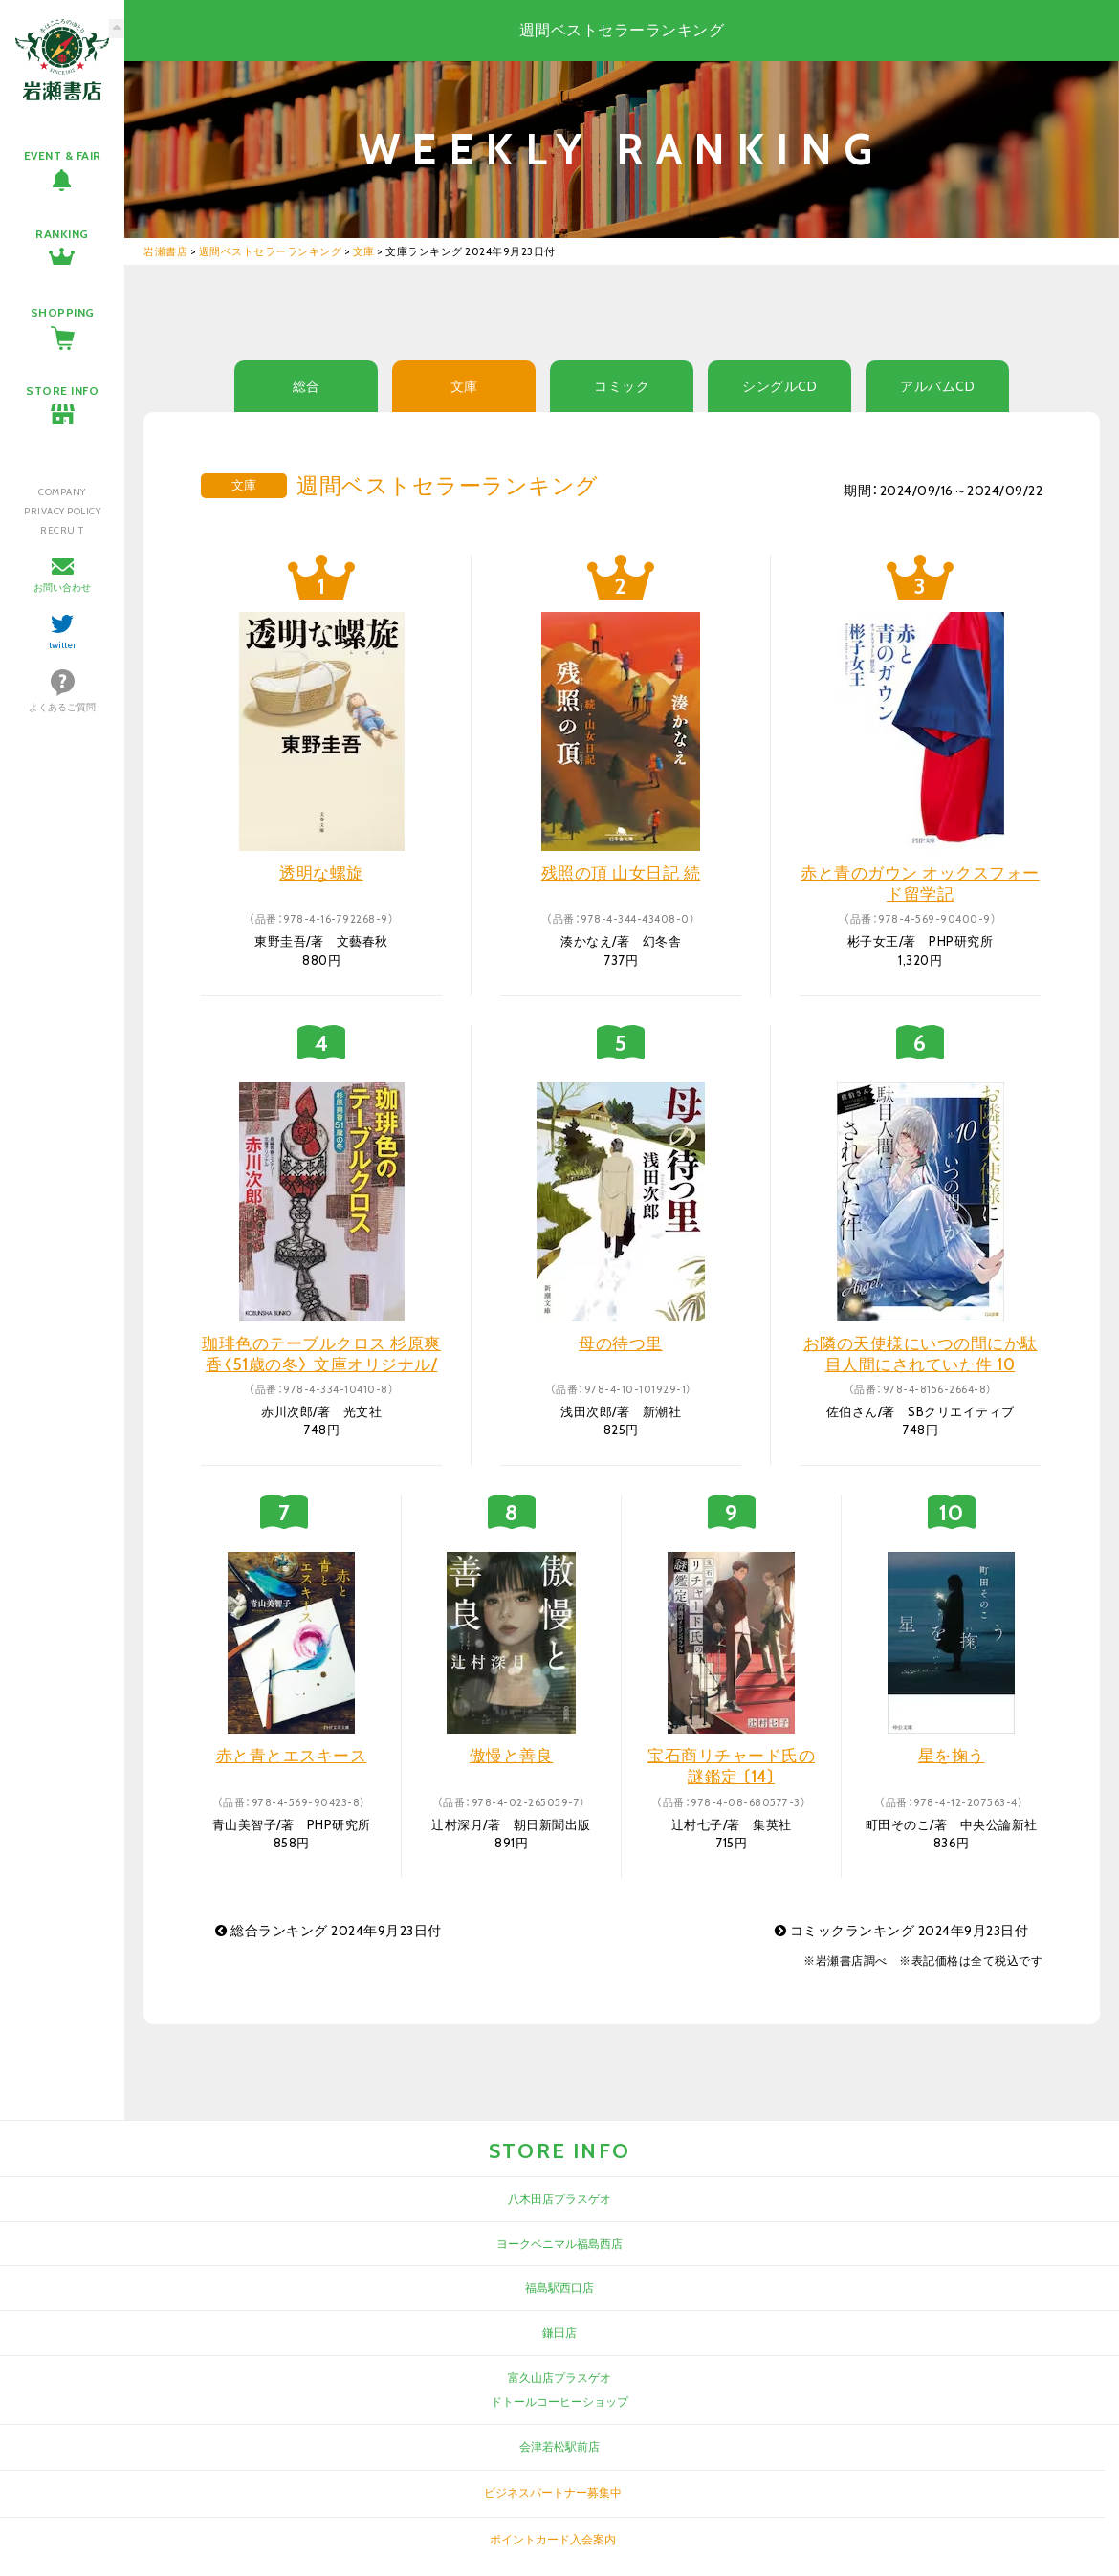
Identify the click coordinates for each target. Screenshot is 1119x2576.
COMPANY (62, 492)
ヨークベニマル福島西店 (559, 2244)
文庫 (464, 386)
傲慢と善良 (512, 1755)
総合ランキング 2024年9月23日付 (328, 1930)
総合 (306, 386)
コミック (621, 386)
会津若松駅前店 (559, 2446)
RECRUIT (62, 530)
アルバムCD (937, 386)
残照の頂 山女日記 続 (621, 873)
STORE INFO (62, 390)
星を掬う (951, 1755)
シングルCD (779, 386)
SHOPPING (63, 312)
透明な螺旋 (321, 873)
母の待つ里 (621, 1343)
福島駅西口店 (559, 2288)
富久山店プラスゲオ (559, 2377)
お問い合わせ (62, 587)
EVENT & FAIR (62, 155)
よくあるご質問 (62, 707)
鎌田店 (559, 2332)
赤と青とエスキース (291, 1755)
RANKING (62, 234)
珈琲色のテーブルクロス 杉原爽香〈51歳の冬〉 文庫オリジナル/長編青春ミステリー (321, 1364)
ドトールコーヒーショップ (559, 2401)
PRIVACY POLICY (62, 511)
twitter (63, 645)
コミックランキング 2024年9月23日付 (902, 1930)
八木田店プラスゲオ (559, 2199)
